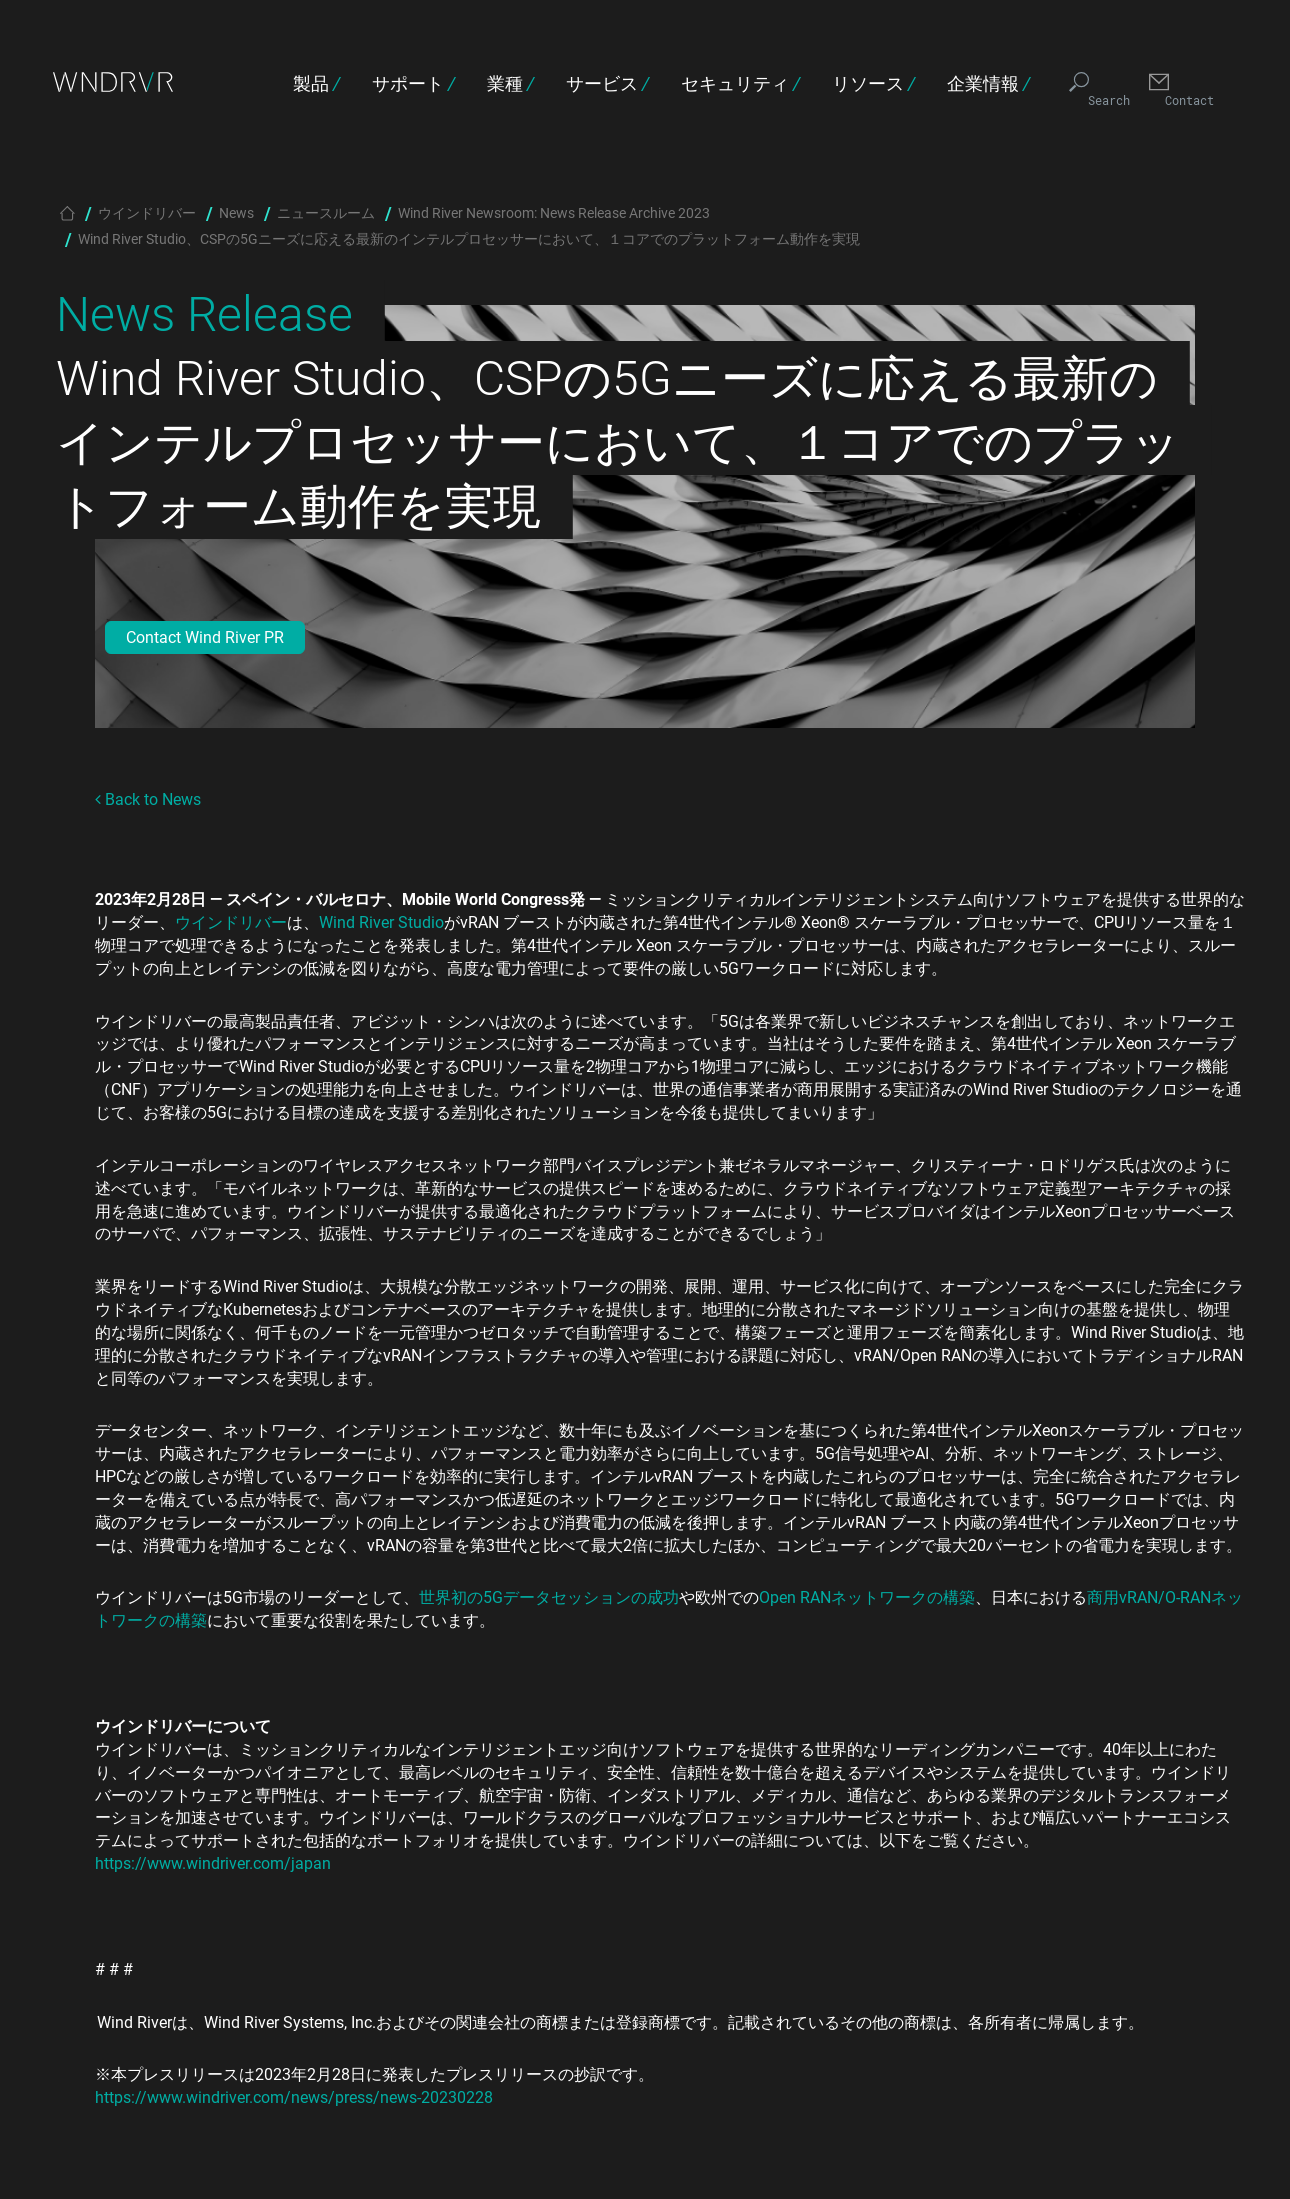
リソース (873, 83)
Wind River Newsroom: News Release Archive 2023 (554, 212)
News (236, 212)
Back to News (148, 798)
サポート (413, 83)
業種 (510, 83)
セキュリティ (740, 83)
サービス (607, 83)
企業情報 (988, 83)
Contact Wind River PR (205, 636)
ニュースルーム (326, 212)
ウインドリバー (147, 212)
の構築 (951, 1596)
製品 (316, 83)
